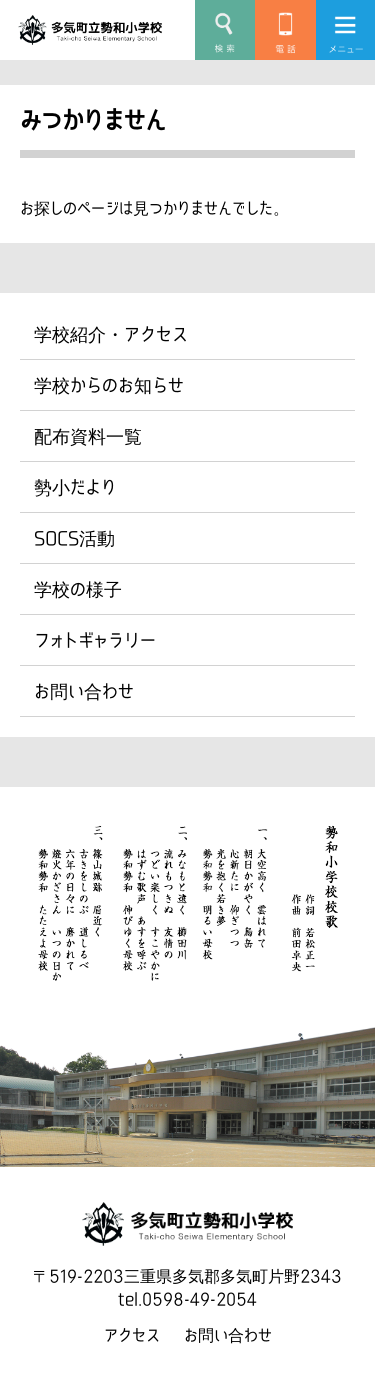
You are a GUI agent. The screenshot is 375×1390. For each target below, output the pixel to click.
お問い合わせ (84, 691)
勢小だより (75, 487)
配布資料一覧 (88, 436)
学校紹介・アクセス (111, 334)
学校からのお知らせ (109, 385)
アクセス (132, 1335)
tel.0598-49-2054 (187, 1299)
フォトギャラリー (95, 640)
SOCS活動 (74, 538)
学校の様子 (78, 589)
